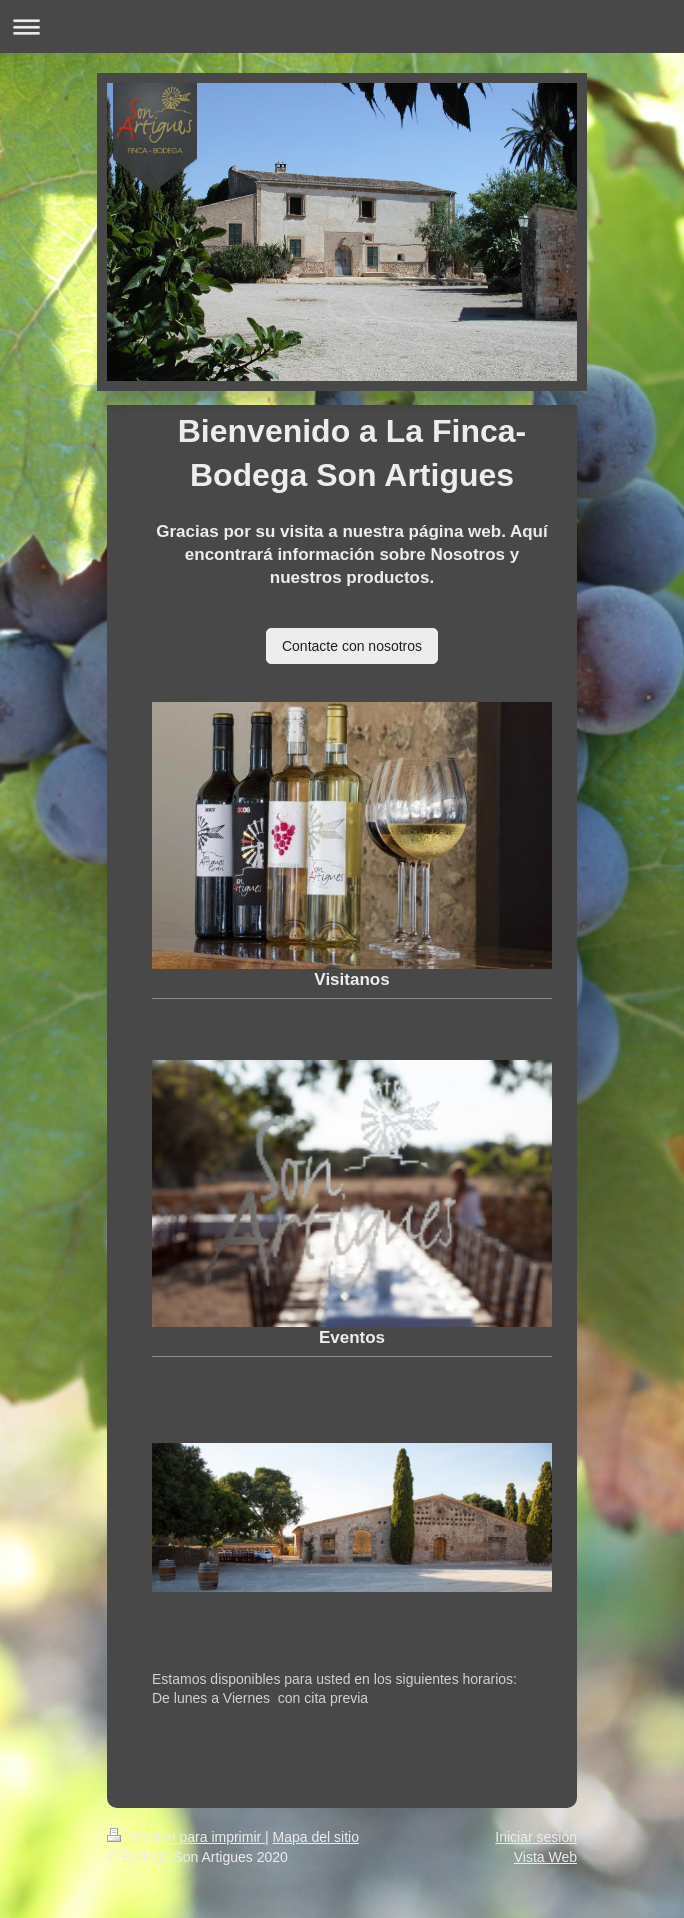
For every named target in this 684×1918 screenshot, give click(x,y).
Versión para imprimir (186, 1837)
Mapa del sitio (316, 1837)
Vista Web (545, 1857)
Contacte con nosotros (352, 646)
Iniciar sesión (536, 1837)
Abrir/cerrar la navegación (342, 26)
